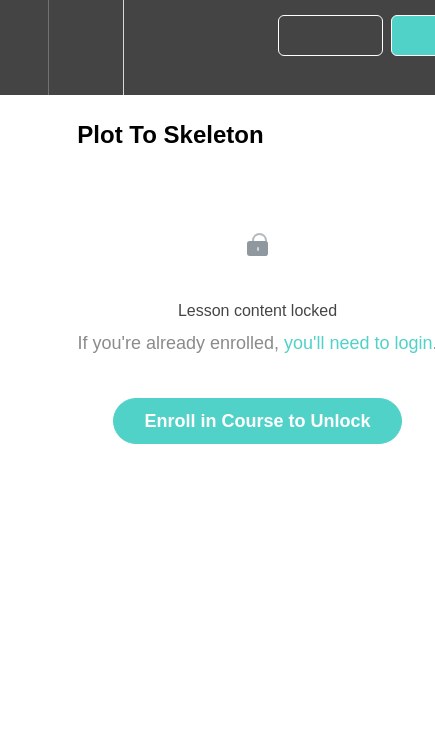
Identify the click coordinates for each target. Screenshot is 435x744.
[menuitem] (85, 47)
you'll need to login (358, 343)
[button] (24, 47)
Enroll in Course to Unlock (257, 421)
